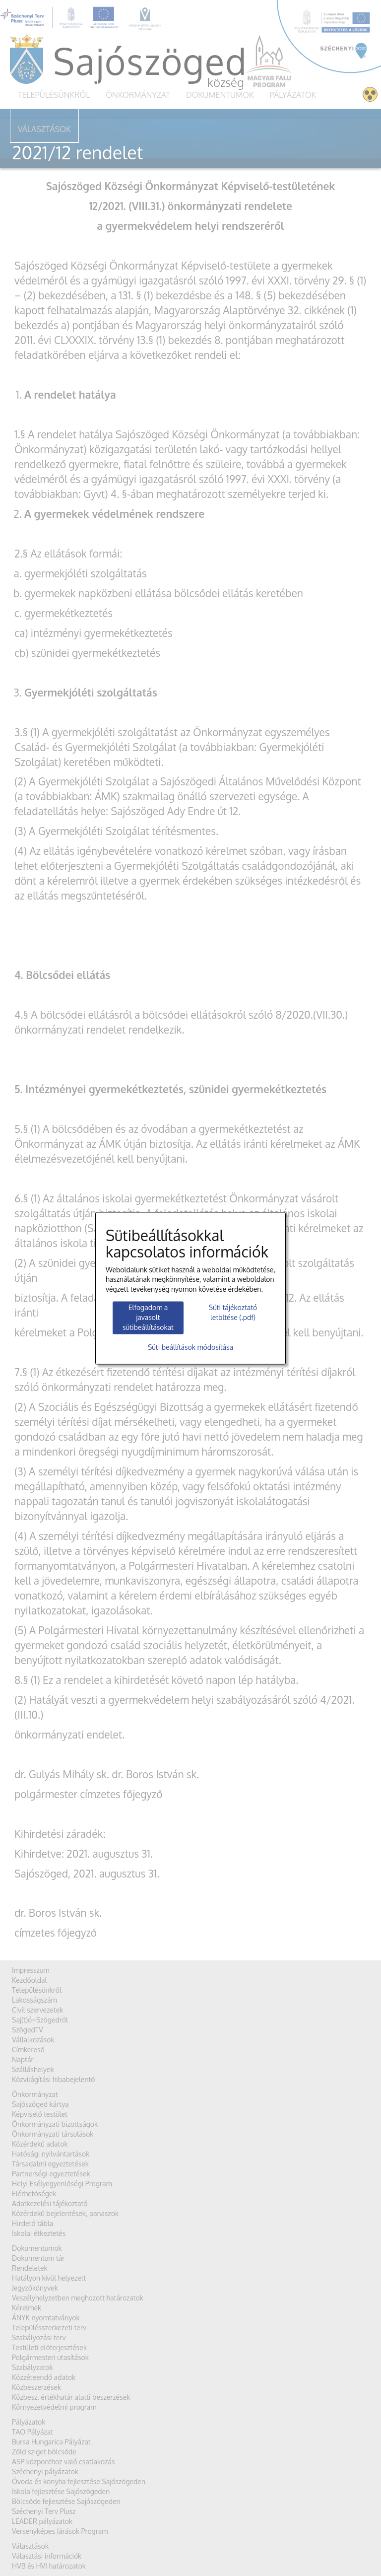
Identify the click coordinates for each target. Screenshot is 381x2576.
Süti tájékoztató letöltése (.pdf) (233, 1313)
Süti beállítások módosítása (190, 1347)
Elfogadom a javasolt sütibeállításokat (148, 1318)
